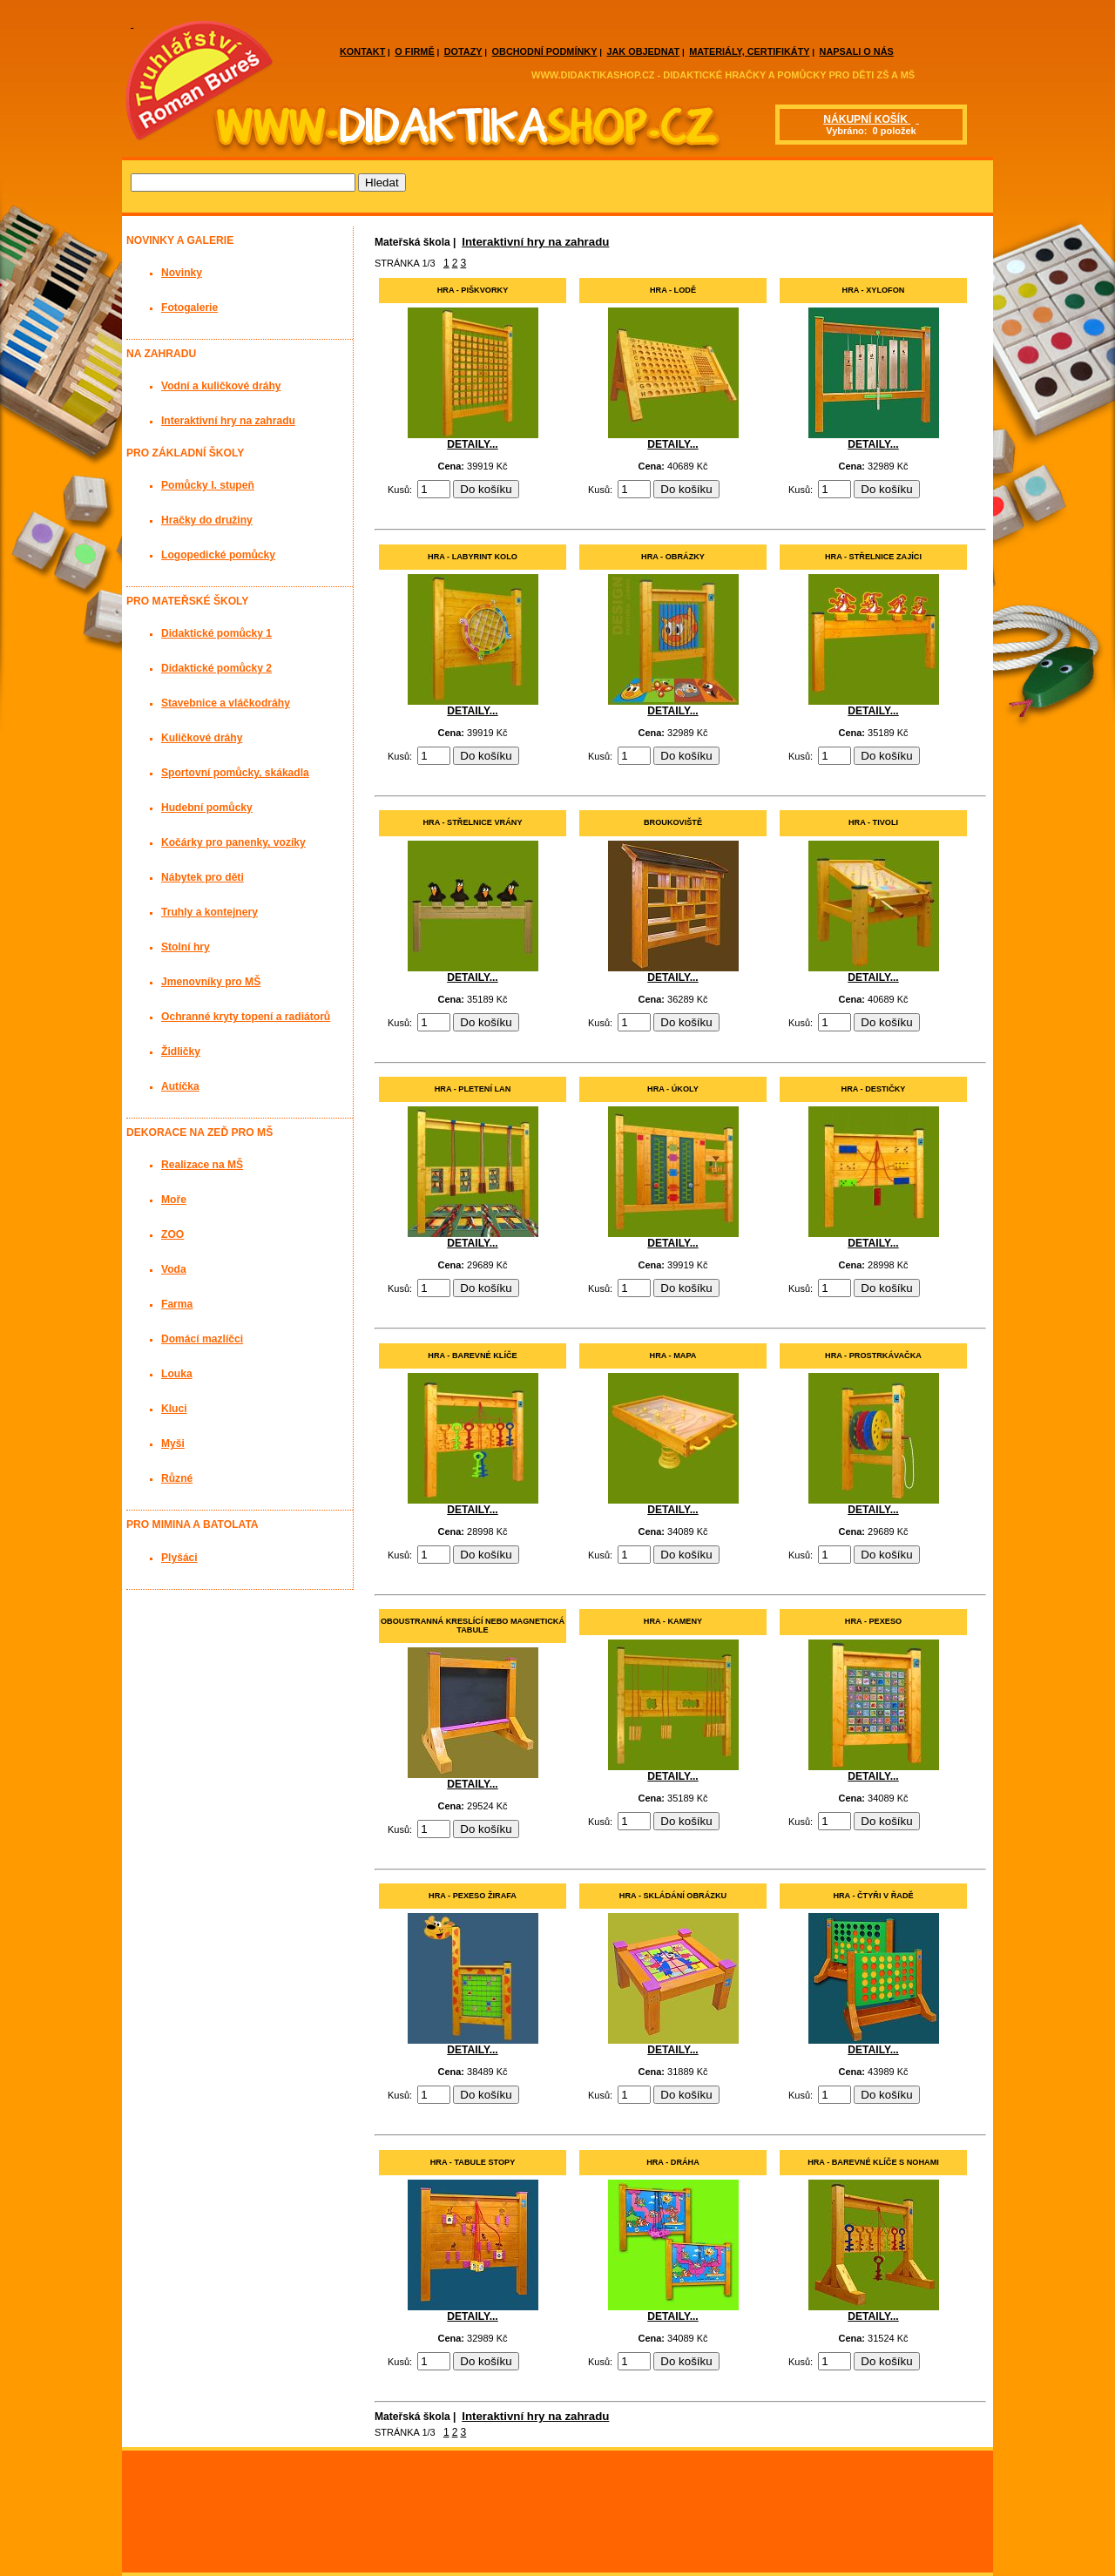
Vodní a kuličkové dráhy (221, 386)
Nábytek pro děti (202, 877)
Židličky (180, 1051)
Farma (177, 1304)
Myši (173, 1443)
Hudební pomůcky (207, 807)
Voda (173, 1269)
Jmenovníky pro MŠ (210, 982)
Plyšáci (179, 1558)
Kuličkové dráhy (201, 738)
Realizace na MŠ (202, 1165)
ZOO (172, 1234)
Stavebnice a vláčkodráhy (225, 703)
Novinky (181, 273)
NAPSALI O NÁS (857, 51)
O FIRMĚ (414, 51)
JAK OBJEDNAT (642, 51)
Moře (173, 1199)
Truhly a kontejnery (209, 912)
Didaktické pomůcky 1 (216, 633)
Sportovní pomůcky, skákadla (235, 773)
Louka (177, 1374)
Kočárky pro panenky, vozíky (233, 842)
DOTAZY (463, 51)
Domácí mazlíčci (202, 1339)
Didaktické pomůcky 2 (216, 668)
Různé (177, 1478)
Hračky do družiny (207, 520)
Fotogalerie (189, 307)
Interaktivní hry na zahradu (535, 241)
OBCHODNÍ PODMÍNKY (545, 51)
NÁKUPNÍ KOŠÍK (866, 119)
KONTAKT (362, 51)
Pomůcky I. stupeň (207, 485)
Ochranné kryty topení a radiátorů (245, 1017)
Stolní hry (185, 947)
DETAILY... (472, 444)
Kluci (174, 1409)
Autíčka (180, 1086)
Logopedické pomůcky (218, 555)
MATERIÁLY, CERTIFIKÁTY (749, 51)
